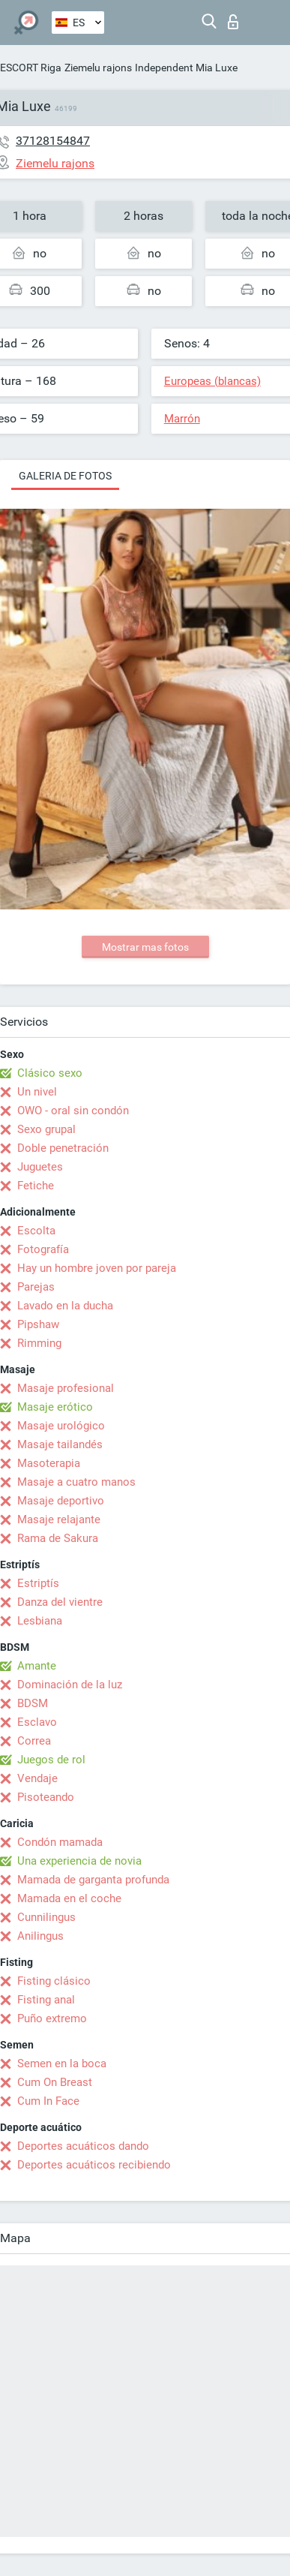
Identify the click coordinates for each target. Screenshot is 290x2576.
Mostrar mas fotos (145, 947)
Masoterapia (48, 1463)
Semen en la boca (61, 2063)
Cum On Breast (54, 2082)
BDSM (32, 1703)
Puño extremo (52, 2018)
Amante (36, 1666)
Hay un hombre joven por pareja (96, 1268)
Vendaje (37, 1778)
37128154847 (53, 141)
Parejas (36, 1287)
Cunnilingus (46, 1917)
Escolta (36, 1230)
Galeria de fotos (65, 476)
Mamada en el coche (69, 1898)
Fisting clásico (54, 1981)
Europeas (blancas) (212, 381)
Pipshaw (38, 1324)
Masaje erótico (55, 1407)
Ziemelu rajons (98, 68)
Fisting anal (46, 1999)
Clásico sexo (49, 1073)
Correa (34, 1741)
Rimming (39, 1343)
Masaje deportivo (60, 1500)
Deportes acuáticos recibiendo (94, 2165)
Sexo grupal (46, 1129)
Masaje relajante (58, 1519)
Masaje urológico (61, 1425)
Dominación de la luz (69, 1684)
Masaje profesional (65, 1388)
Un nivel (37, 1092)
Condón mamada (60, 1842)
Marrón (182, 418)
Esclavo (37, 1722)
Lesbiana (39, 1621)
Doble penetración (63, 1148)
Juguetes (40, 1167)
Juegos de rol (51, 1759)
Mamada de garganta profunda (93, 1879)
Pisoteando (45, 1797)
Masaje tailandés (60, 1444)
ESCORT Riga (30, 68)
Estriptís (38, 1583)
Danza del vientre (60, 1602)
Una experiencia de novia (79, 1861)
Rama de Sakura (57, 1538)
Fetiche (35, 1185)
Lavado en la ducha (65, 1305)
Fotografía (43, 1249)
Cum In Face (48, 2101)
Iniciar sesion (233, 22)
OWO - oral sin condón (73, 1110)
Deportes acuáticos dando (83, 2146)
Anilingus (40, 1936)
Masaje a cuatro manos (76, 1482)
